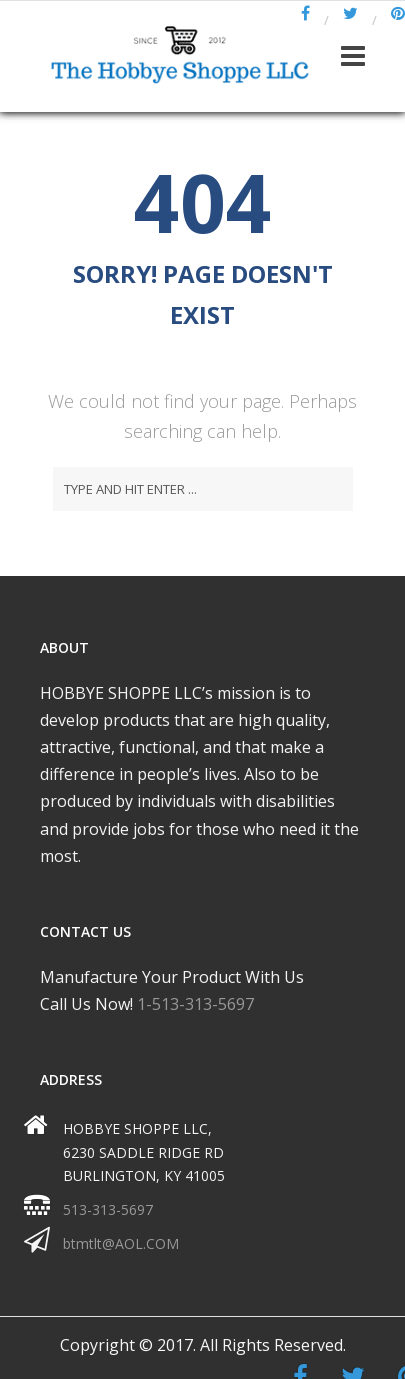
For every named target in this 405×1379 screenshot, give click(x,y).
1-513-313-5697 (195, 1004)
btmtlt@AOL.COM (121, 1243)
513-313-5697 (108, 1209)
